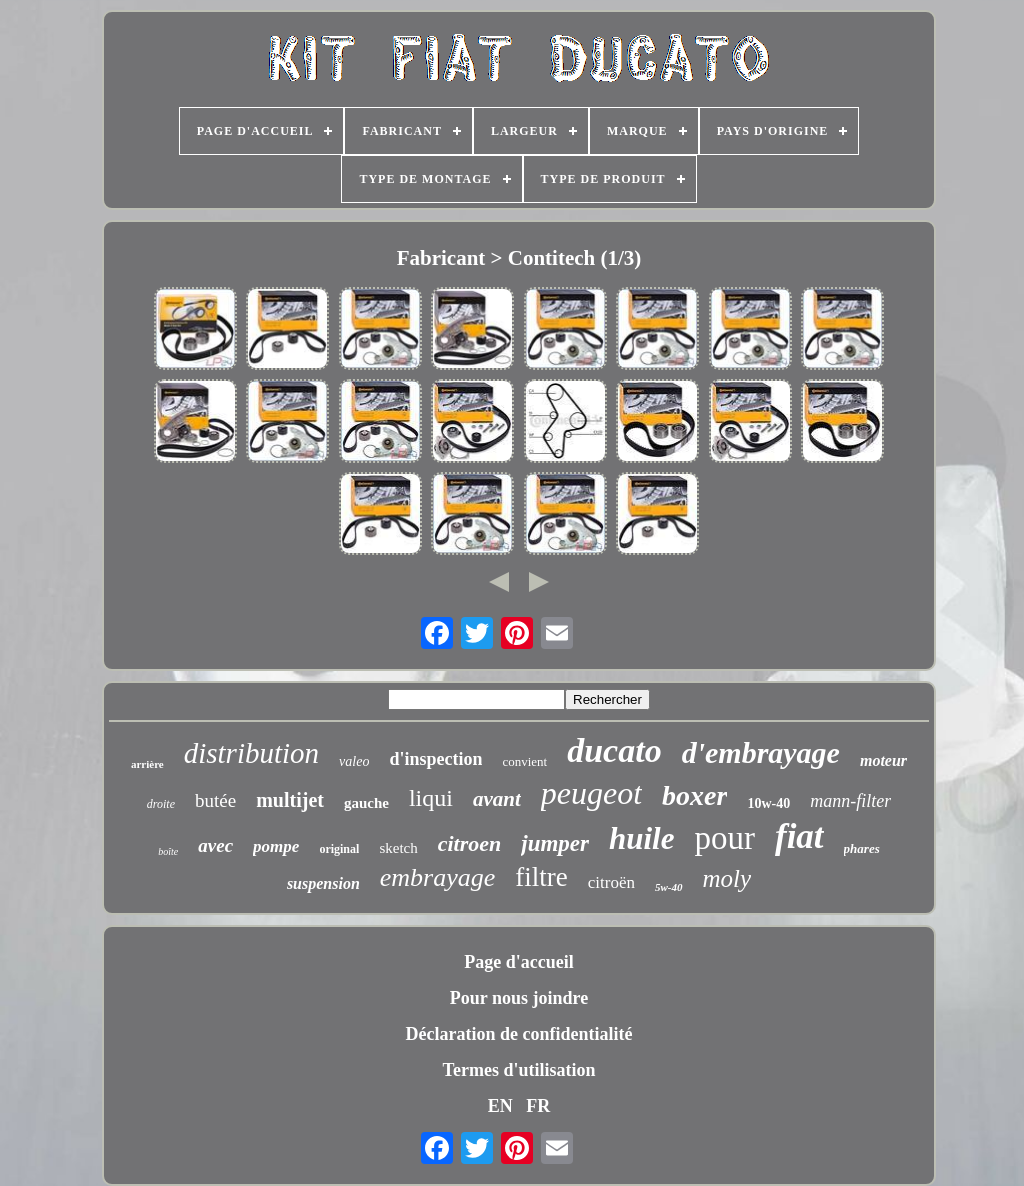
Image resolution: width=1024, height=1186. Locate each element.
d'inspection (435, 759)
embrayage (438, 877)
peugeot (591, 793)
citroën (611, 882)
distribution (251, 753)
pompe (276, 846)
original (339, 849)
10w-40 (768, 803)
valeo (354, 761)
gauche (366, 803)
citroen (470, 843)
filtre (541, 877)
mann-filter (850, 801)
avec (215, 845)
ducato (614, 750)
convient (524, 761)
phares (862, 848)
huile (641, 838)
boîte (168, 851)
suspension (323, 883)
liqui (431, 798)
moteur (883, 760)
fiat (799, 836)
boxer (694, 795)
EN (500, 1106)
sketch (398, 848)
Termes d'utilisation (519, 1070)
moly (727, 878)
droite (161, 804)
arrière (147, 764)
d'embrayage (761, 752)
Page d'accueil (518, 962)
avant (497, 799)
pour (724, 838)
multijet (290, 800)
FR (538, 1106)
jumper (555, 843)
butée (215, 800)
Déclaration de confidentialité (519, 1034)
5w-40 (669, 887)
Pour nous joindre (519, 998)
